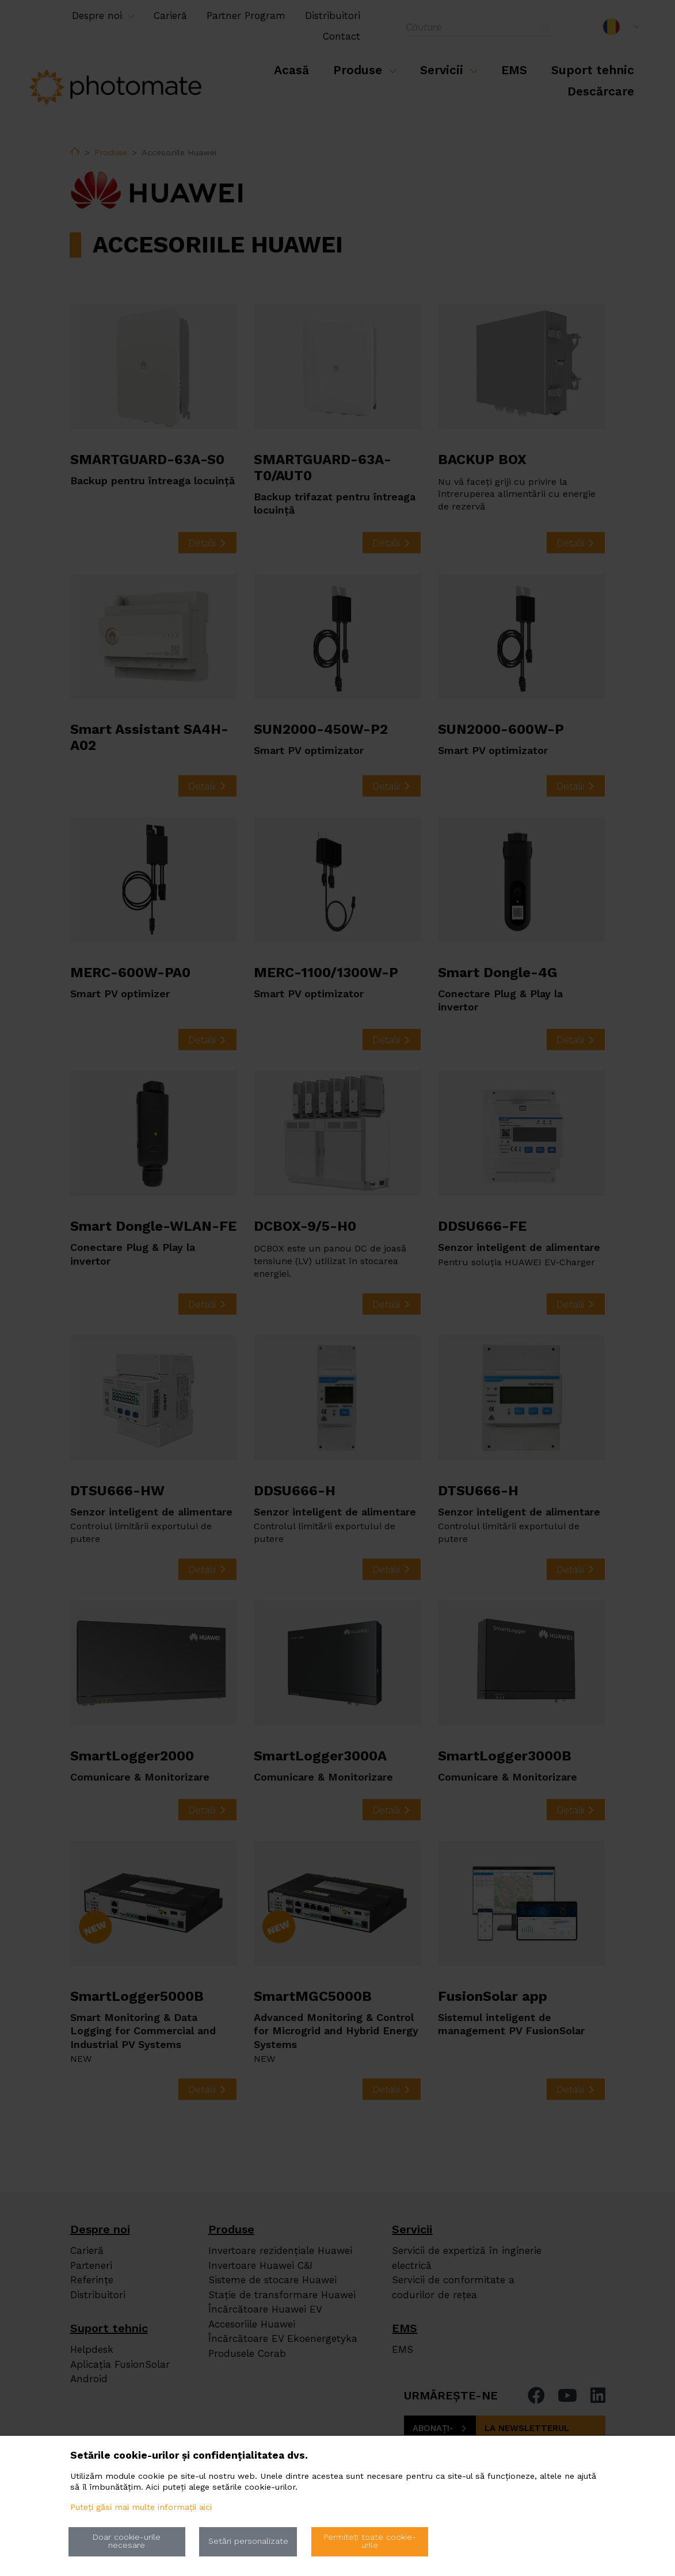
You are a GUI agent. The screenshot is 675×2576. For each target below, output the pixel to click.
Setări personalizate (248, 2541)
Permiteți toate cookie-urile (369, 2541)
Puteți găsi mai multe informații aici (141, 2507)
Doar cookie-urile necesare (127, 2541)
